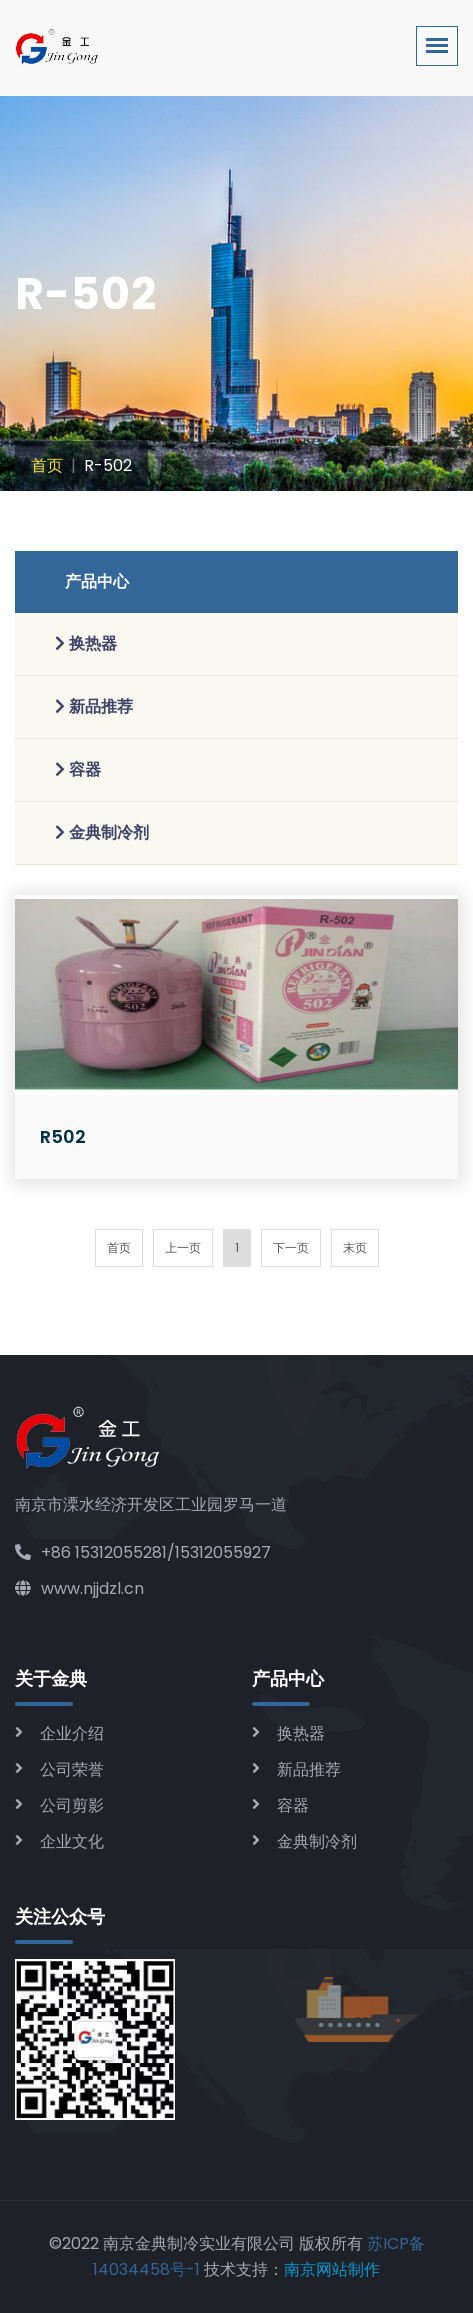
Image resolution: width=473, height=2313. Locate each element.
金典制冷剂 (317, 1841)
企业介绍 (72, 1733)
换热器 (301, 1733)
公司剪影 (72, 1805)
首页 (47, 465)
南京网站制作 (332, 2269)
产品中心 (97, 581)
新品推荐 (309, 1769)
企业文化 (72, 1841)
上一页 (183, 1247)
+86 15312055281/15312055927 (143, 1552)
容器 (293, 1805)
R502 (63, 1136)
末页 (355, 1247)
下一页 (291, 1247)
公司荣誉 (72, 1769)
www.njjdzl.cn (79, 1588)
